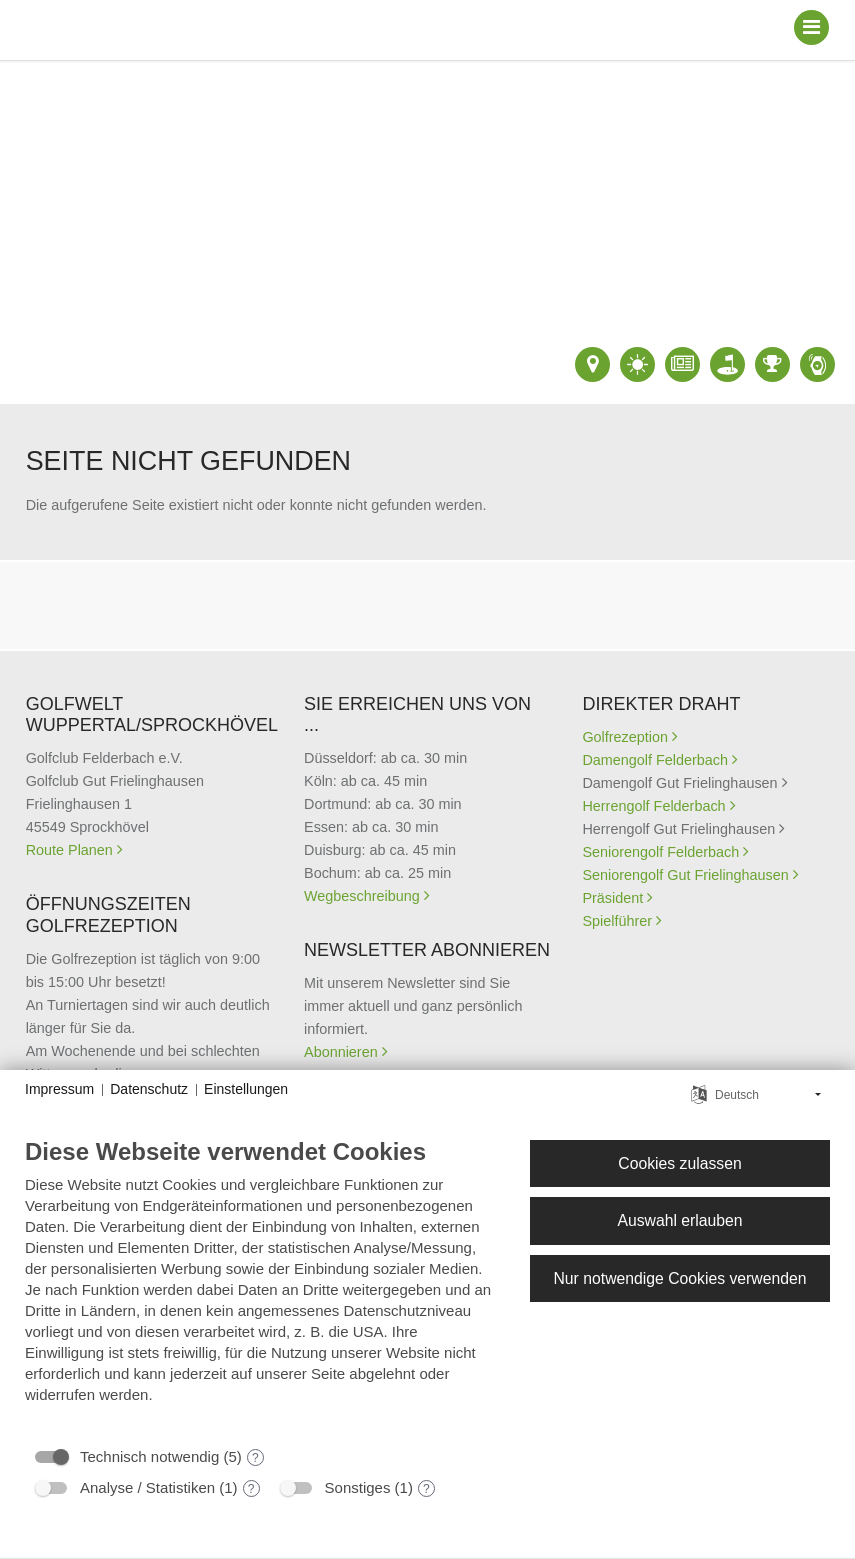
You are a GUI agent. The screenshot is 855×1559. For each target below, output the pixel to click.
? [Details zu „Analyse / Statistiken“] (251, 1489)
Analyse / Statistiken (147, 1487)
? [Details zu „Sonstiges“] (426, 1489)
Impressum (59, 1089)
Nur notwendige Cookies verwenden (679, 1278)
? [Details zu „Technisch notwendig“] (255, 1458)
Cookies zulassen (679, 1163)
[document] (261, 1285)
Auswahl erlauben (679, 1220)
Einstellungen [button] (246, 1089)
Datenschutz (149, 1089)
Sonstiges (358, 1487)
